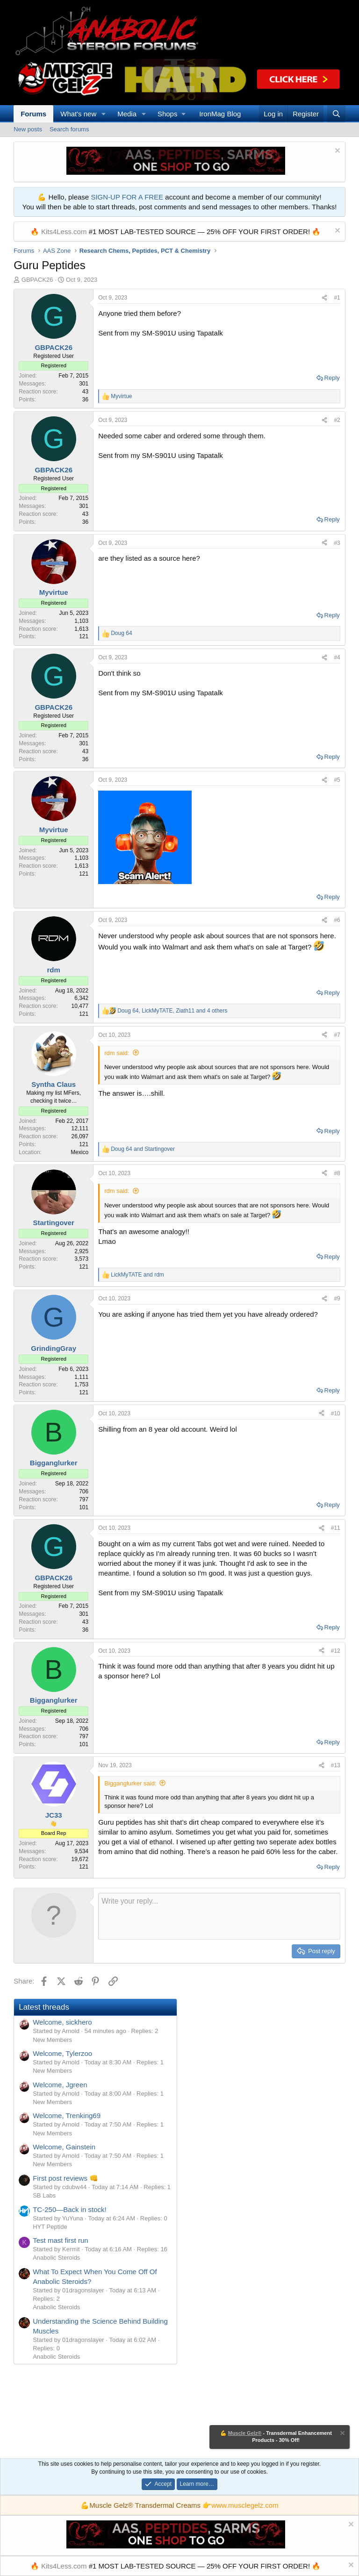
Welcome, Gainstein (64, 2147)
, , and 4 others (172, 1010)
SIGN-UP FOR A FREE (127, 197)
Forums (33, 114)
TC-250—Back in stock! (70, 2209)
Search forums (69, 129)
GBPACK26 (37, 279)
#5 (337, 780)
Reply (332, 377)
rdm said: (116, 1052)
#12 (335, 1651)
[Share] (324, 298)
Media (126, 114)
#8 (337, 1173)
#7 (337, 1035)
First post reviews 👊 (65, 2178)
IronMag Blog (220, 114)
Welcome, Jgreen (60, 2085)
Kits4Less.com (64, 231)
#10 (335, 1413)
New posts (28, 129)
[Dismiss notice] (336, 152)
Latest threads (44, 2007)
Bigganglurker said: (130, 1783)
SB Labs (44, 2195)
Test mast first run (60, 2240)
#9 (337, 1298)
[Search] (336, 113)
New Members (52, 2039)
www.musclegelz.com (244, 2505)
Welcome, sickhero (62, 2022)
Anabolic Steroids (56, 2257)
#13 (335, 1765)
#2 (337, 420)
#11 (335, 1528)
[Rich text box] (219, 1916)
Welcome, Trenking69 (67, 2115)
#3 (337, 543)
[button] (103, 113)
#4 (337, 657)
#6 (337, 920)
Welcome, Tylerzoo (62, 2053)
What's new (78, 114)
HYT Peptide (50, 2226)
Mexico (79, 1152)
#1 (337, 297)
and (143, 1149)
